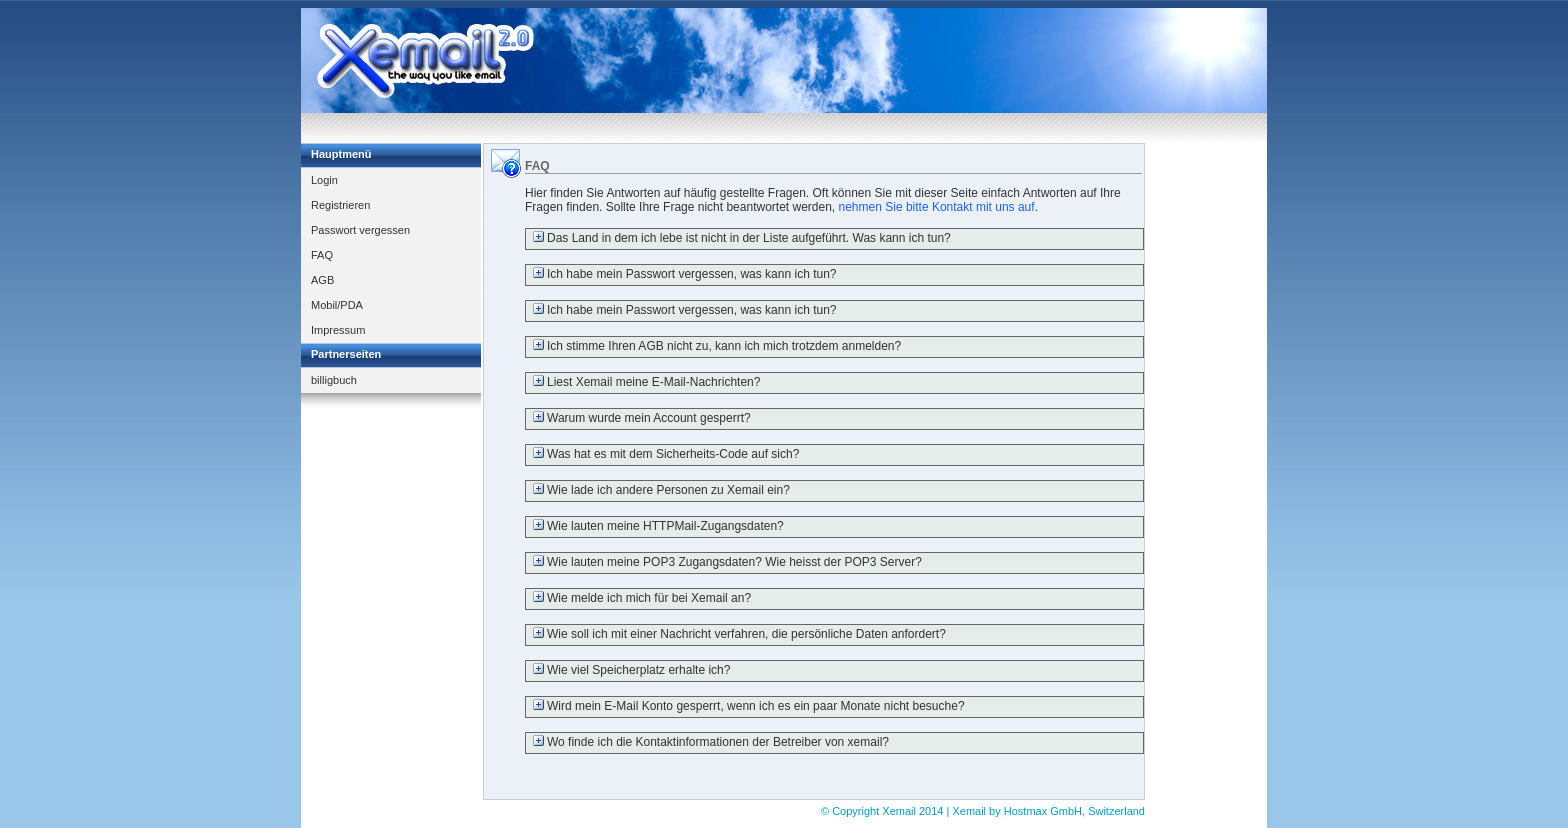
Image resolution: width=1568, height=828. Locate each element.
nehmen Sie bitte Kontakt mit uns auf (937, 207)
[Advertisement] (903, 61)
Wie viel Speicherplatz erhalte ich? (628, 670)
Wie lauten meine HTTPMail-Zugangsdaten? (655, 526)
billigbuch (334, 380)
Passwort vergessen (360, 230)
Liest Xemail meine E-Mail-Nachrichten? (643, 382)
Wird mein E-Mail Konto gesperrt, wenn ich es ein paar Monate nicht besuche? (745, 706)
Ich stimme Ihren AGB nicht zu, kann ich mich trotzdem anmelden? (713, 346)
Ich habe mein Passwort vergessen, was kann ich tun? (681, 274)
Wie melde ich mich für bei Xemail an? (638, 598)
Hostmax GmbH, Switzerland (1074, 811)
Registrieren (340, 205)
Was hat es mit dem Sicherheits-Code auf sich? (662, 454)
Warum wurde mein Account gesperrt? (638, 418)
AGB (322, 280)
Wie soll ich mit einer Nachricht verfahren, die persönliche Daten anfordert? (736, 634)
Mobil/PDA (337, 305)
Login (324, 180)
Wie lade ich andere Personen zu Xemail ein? (658, 490)
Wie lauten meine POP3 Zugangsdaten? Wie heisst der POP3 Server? (724, 562)
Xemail (900, 811)
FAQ (322, 255)
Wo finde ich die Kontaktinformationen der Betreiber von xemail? (707, 742)
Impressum (338, 330)
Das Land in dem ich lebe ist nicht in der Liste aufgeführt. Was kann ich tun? (738, 238)
